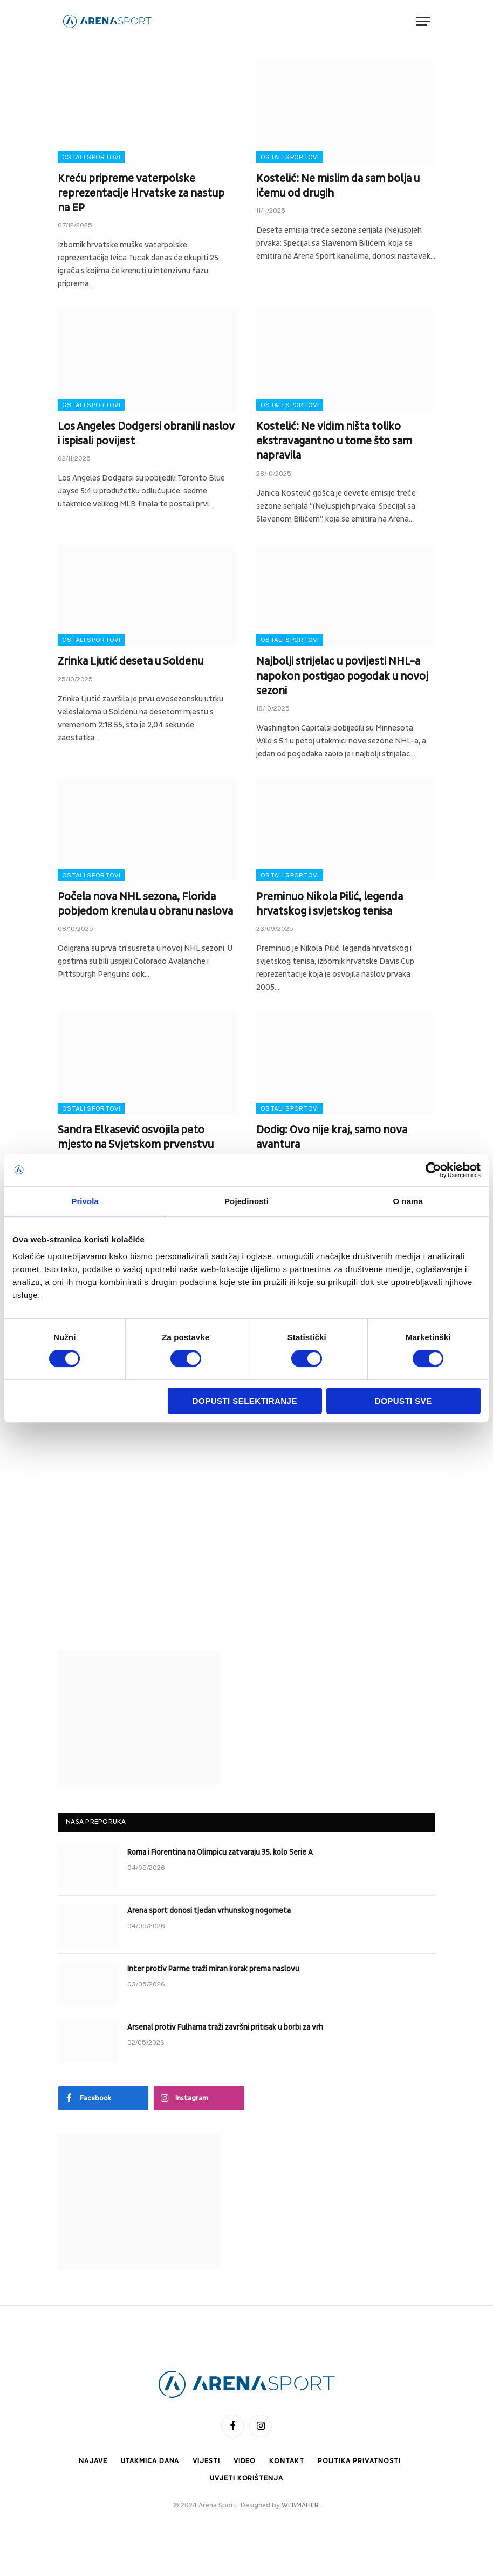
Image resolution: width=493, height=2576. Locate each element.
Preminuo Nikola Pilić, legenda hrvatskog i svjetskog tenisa (329, 904)
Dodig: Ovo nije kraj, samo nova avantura (331, 1137)
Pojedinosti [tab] (246, 1201)
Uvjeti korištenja (246, 2478)
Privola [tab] (85, 1201)
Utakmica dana (150, 2461)
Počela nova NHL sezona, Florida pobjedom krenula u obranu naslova (145, 904)
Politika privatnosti (359, 2461)
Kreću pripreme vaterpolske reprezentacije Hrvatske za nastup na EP (141, 193)
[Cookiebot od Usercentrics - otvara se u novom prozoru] (433, 1170)
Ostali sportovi (91, 157)
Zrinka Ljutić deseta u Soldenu (130, 661)
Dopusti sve (403, 1400)
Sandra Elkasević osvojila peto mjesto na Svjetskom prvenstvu (136, 1137)
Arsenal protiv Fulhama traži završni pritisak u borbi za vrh (225, 2027)
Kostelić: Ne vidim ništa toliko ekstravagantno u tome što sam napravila (334, 441)
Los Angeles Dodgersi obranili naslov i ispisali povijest (146, 434)
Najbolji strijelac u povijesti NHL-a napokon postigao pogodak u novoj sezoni (342, 676)
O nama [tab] (408, 1201)
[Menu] (423, 21)
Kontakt (286, 2461)
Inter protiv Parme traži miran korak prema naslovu (213, 1968)
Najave (93, 2461)
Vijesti (206, 2461)
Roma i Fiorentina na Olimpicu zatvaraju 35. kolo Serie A (220, 1852)
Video (245, 2461)
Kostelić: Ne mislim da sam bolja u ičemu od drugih (338, 186)
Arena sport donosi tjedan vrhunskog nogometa (209, 1910)
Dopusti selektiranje (245, 1400)
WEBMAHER (300, 2505)
